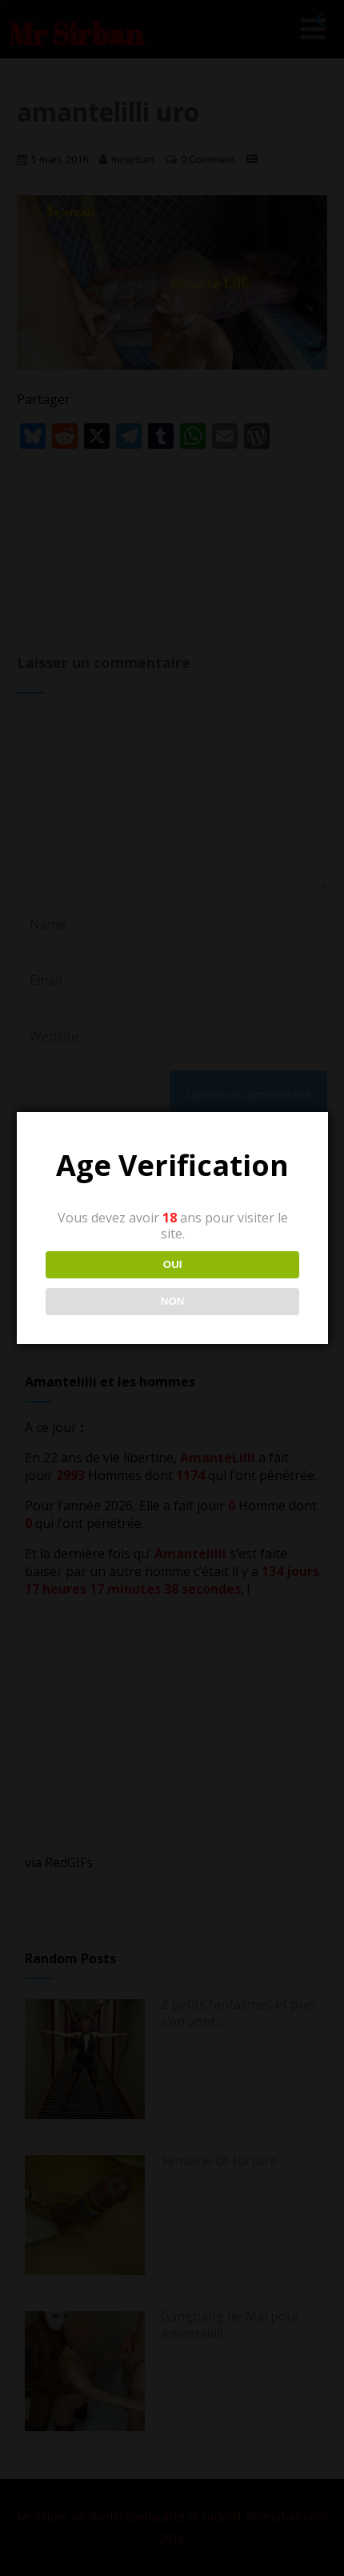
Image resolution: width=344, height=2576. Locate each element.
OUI (172, 1264)
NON (172, 1301)
